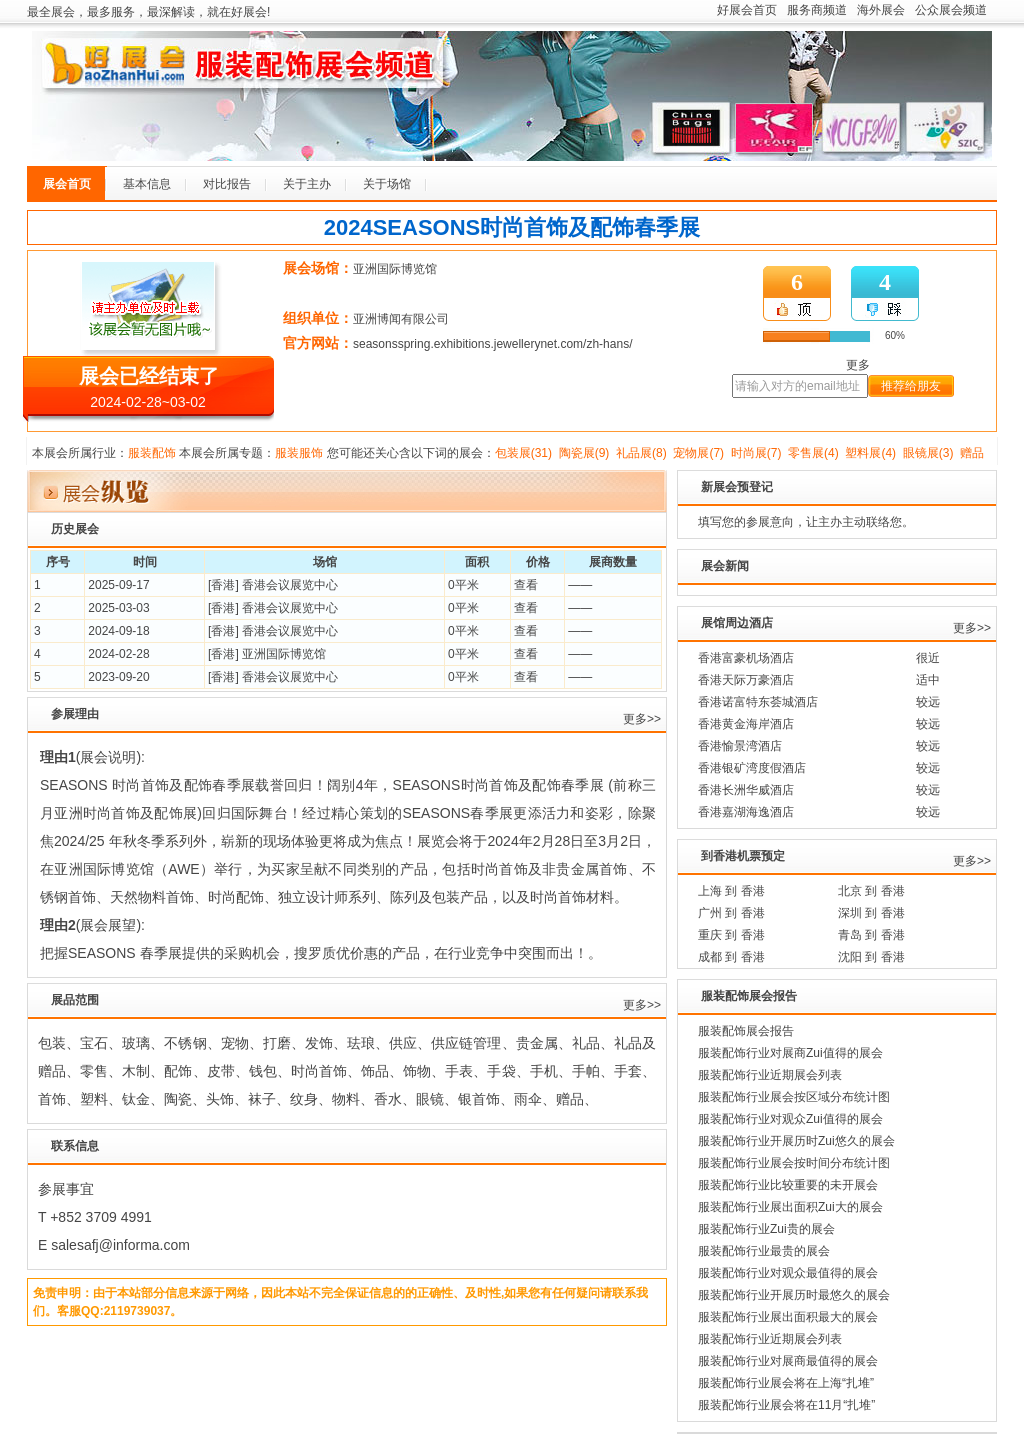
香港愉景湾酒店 (740, 746)
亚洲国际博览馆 (395, 269)
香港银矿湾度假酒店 (752, 768)
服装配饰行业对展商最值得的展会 (788, 1361)
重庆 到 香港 (731, 935)
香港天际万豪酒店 (746, 680)
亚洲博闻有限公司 (401, 319)
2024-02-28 (118, 654)
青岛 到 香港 (871, 935)
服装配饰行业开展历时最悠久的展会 (794, 1295)
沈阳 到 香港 (871, 957)
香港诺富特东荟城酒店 (758, 702)
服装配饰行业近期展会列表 (770, 1075)
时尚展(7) (756, 453)
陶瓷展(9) (584, 453)
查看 (526, 585)
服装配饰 (152, 453)
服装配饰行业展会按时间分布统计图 (794, 1163)
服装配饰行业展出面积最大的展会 (788, 1317)
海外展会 (881, 10)
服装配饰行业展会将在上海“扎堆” (786, 1383)
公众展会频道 (951, 10)
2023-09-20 (118, 677)
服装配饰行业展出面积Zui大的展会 (790, 1207)
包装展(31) (523, 453)
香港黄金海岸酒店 (746, 724)
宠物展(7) (698, 453)
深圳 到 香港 (871, 913)
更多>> (642, 719)
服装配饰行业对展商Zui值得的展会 (790, 1053)
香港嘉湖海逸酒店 (746, 812)
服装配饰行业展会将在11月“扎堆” (786, 1405)
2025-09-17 (118, 585)
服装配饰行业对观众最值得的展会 (788, 1273)
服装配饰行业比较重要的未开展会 (788, 1185)
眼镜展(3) (928, 453)
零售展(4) (813, 453)
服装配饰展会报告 (746, 1031)
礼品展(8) (641, 453)
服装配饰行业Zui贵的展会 (766, 1229)
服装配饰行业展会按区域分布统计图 (794, 1097)
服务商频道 (817, 10)
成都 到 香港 (731, 957)
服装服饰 (299, 453)
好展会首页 (747, 10)
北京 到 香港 (871, 891)
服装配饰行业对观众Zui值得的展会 (790, 1119)
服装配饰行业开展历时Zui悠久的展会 (796, 1141)
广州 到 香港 (731, 913)
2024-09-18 (118, 631)
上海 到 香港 (731, 891)
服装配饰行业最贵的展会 (764, 1251)
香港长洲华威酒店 (746, 790)
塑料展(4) (870, 453)
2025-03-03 (118, 608)
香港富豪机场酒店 (746, 658)
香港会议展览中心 (290, 585)
